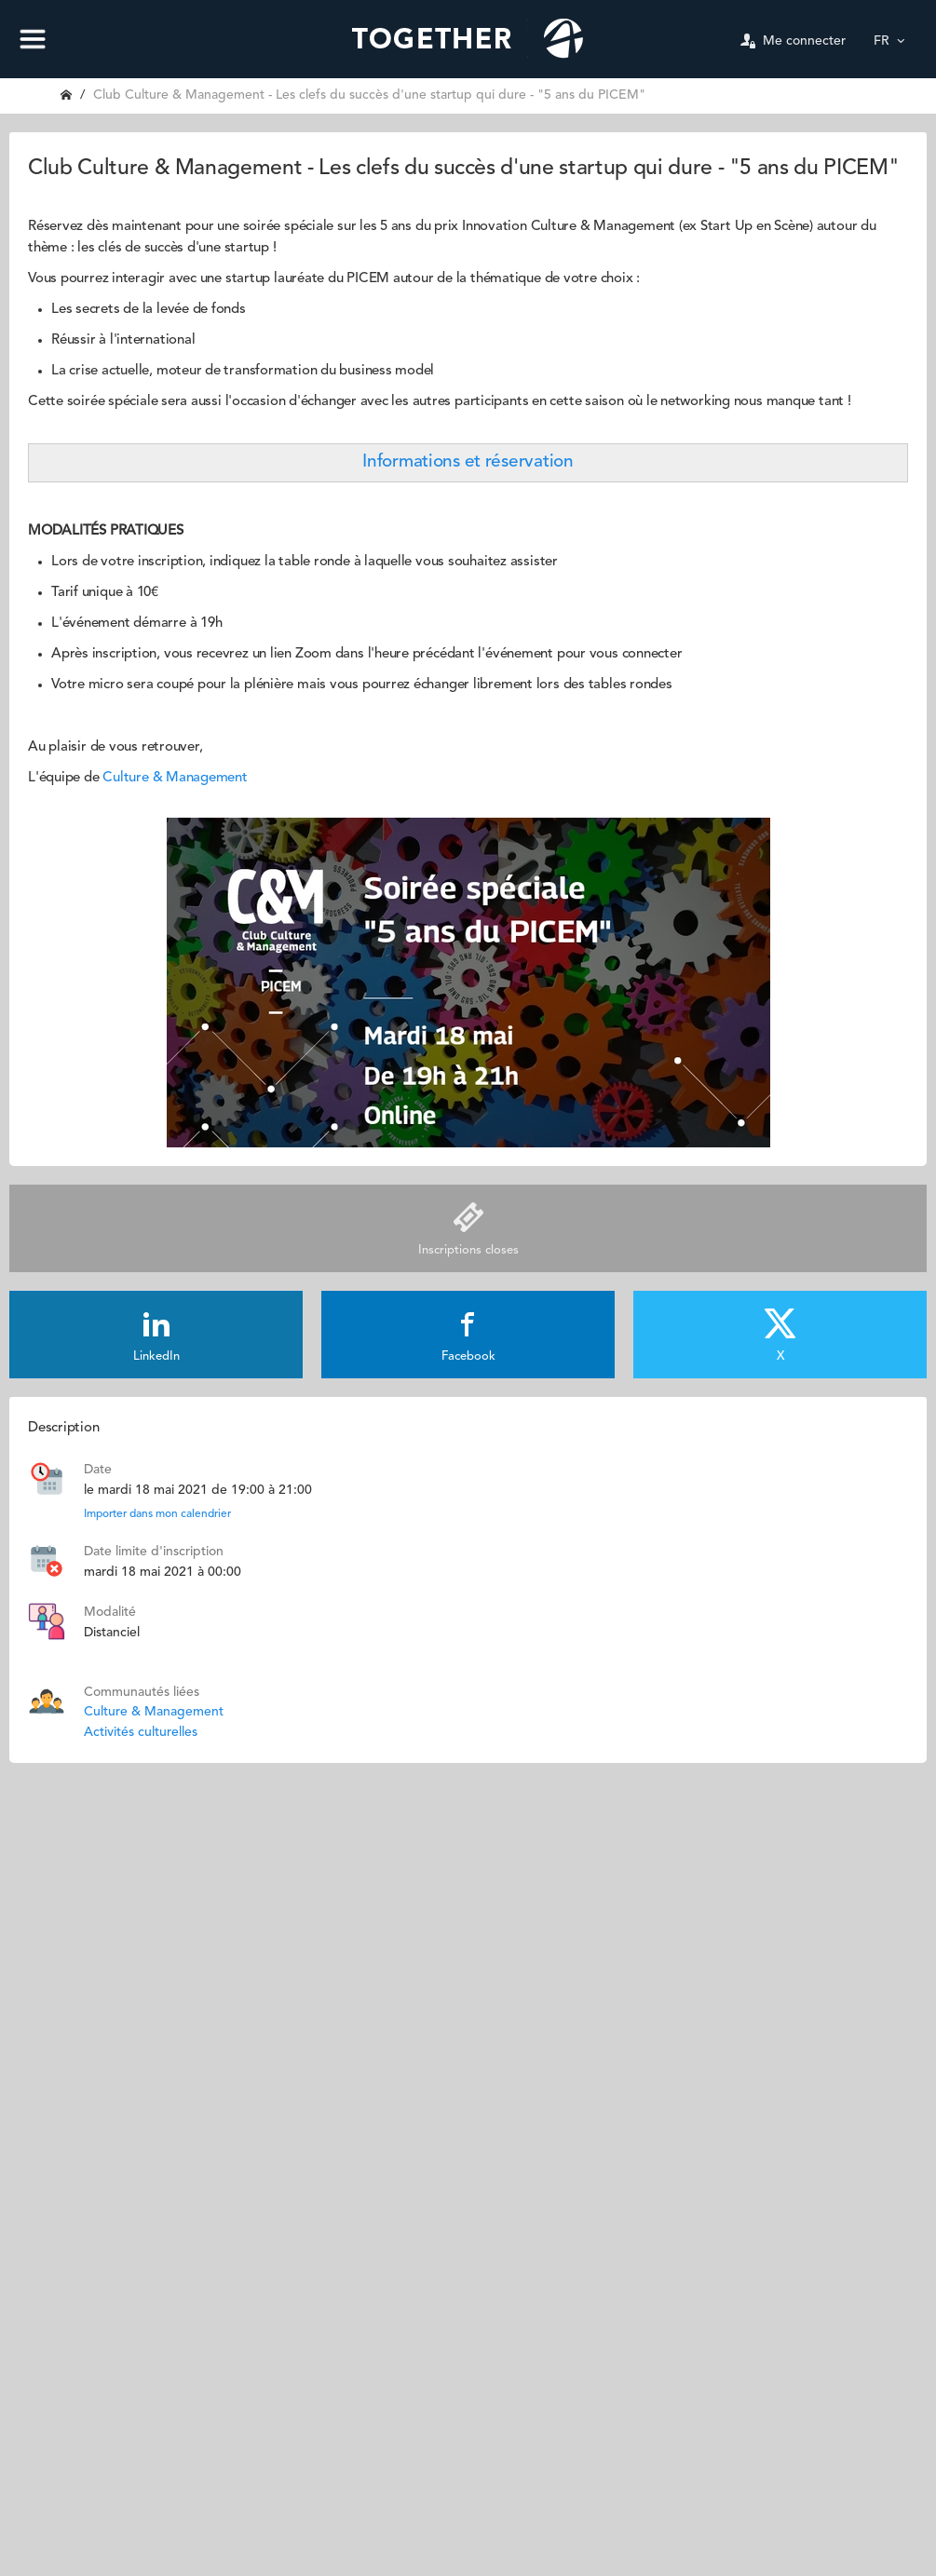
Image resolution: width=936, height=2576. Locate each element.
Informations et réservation (467, 462)
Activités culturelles (140, 1732)
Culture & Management (175, 778)
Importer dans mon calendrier (157, 1514)
